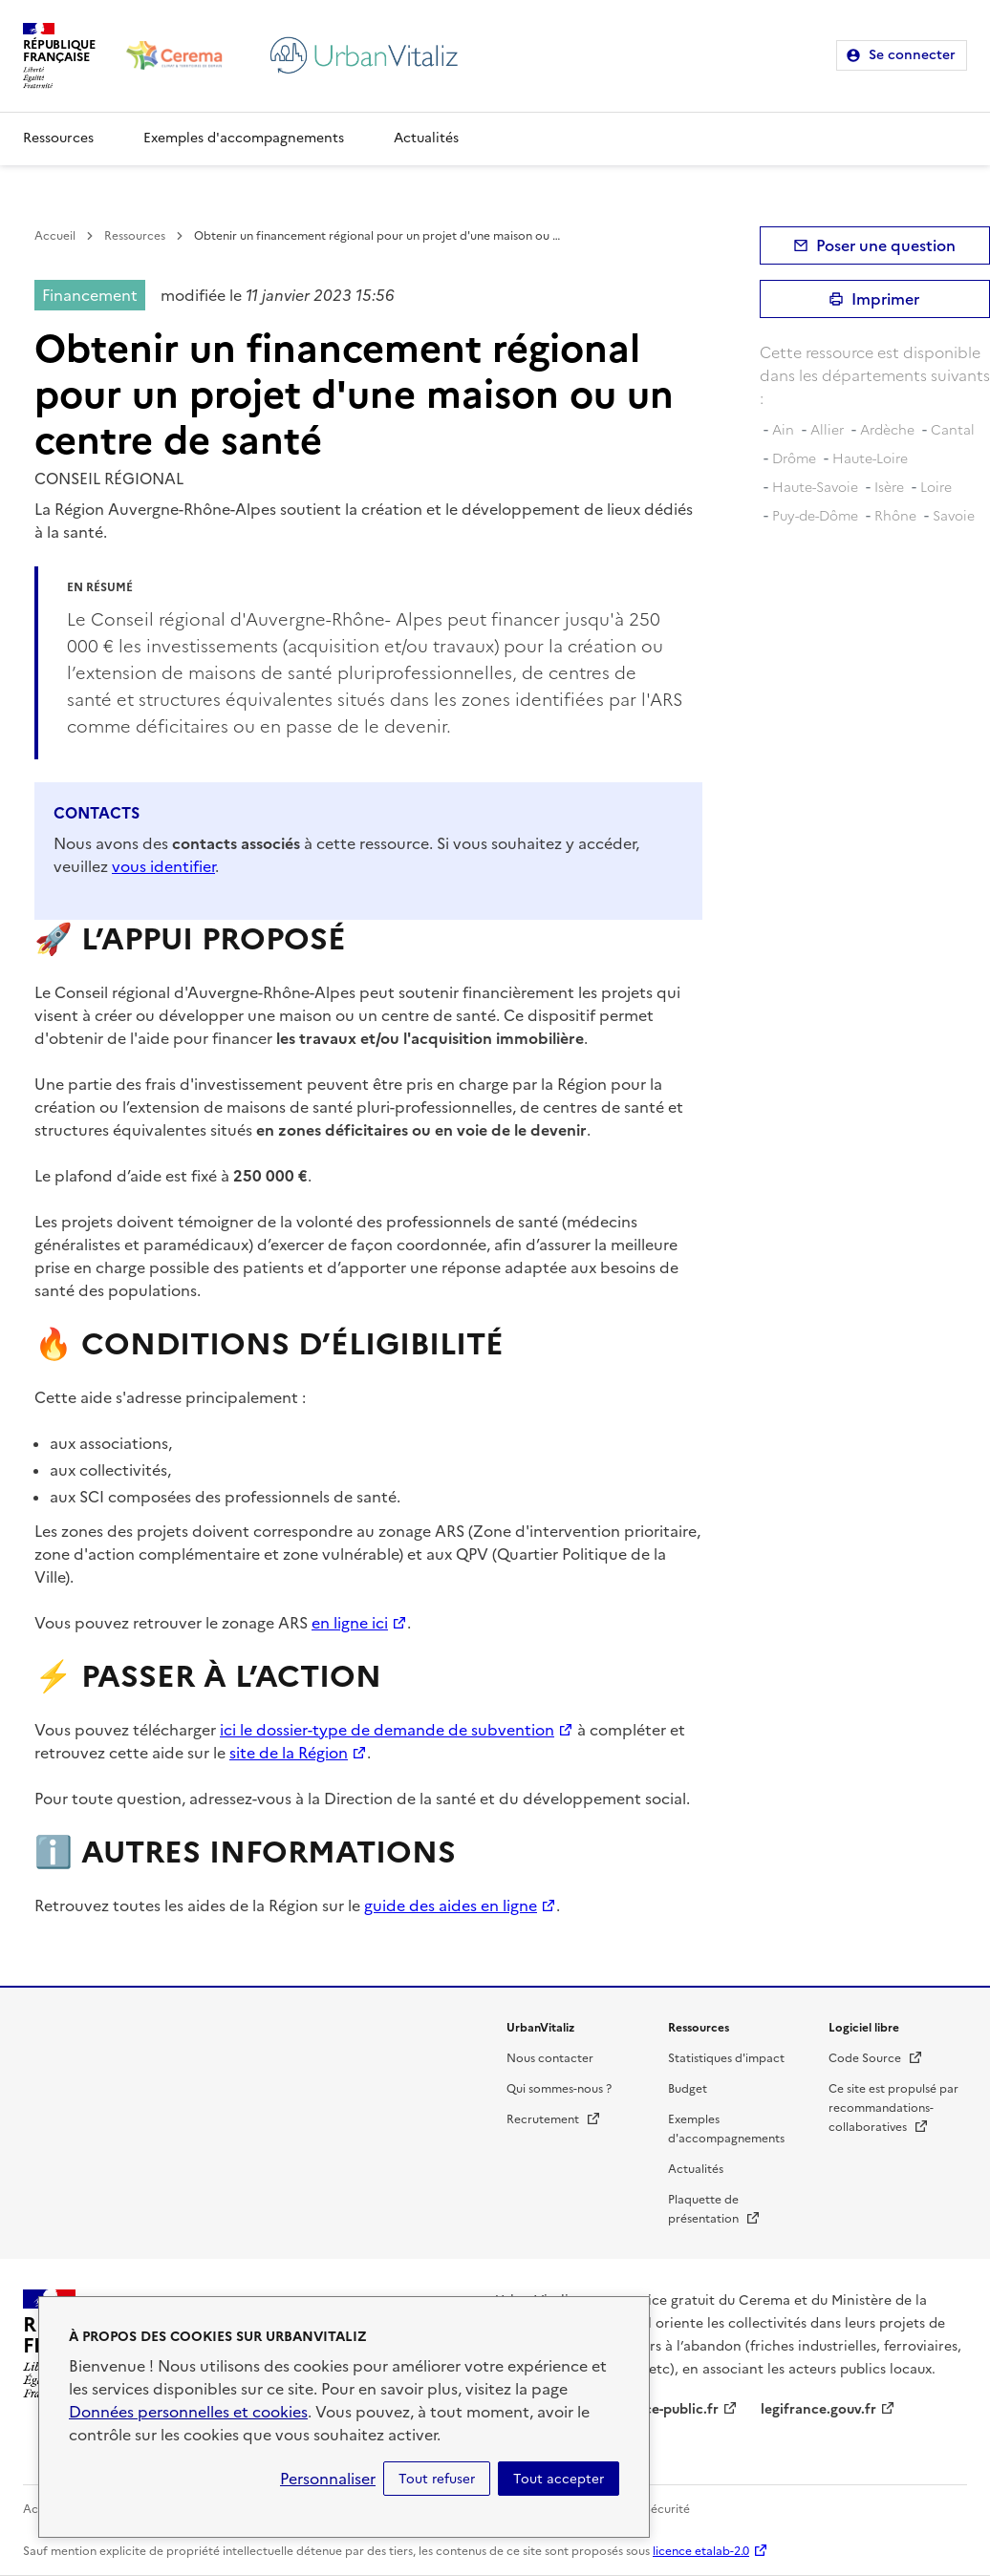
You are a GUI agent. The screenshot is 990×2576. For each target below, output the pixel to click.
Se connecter (912, 55)
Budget (687, 2088)
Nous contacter (549, 2058)
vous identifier (163, 866)
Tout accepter (558, 2478)
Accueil (54, 236)
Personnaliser (328, 2478)
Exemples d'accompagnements (243, 138)
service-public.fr (666, 2409)
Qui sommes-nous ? (559, 2088)
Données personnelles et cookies (188, 2411)
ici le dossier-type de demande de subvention (387, 1729)
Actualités (426, 138)
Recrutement (553, 2119)
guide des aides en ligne (450, 1905)
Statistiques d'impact (726, 2058)
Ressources (58, 138)
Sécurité (667, 2509)
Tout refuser (436, 2478)
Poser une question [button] (886, 245)
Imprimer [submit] (885, 298)
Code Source (876, 2058)
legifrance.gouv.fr (818, 2409)
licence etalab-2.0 (701, 2551)
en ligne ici (350, 1622)
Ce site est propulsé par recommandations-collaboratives (893, 2108)
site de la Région (288, 1752)
